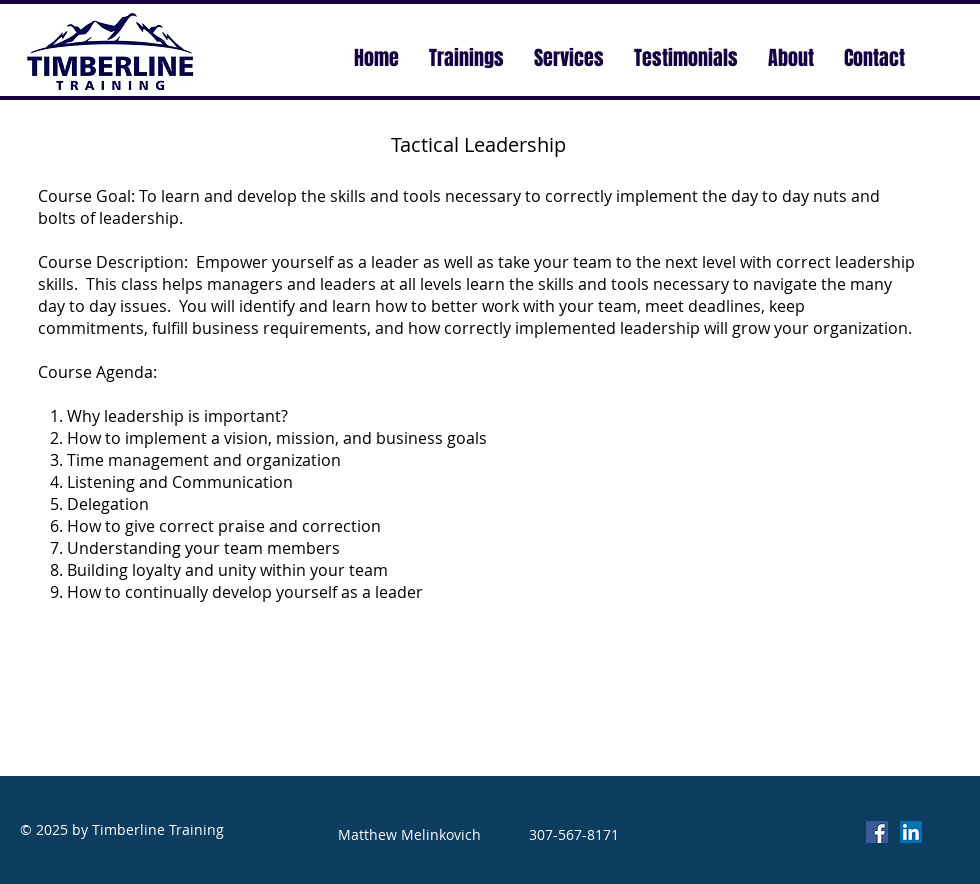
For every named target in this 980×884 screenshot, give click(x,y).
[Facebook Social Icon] (877, 832)
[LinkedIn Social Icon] (911, 832)
